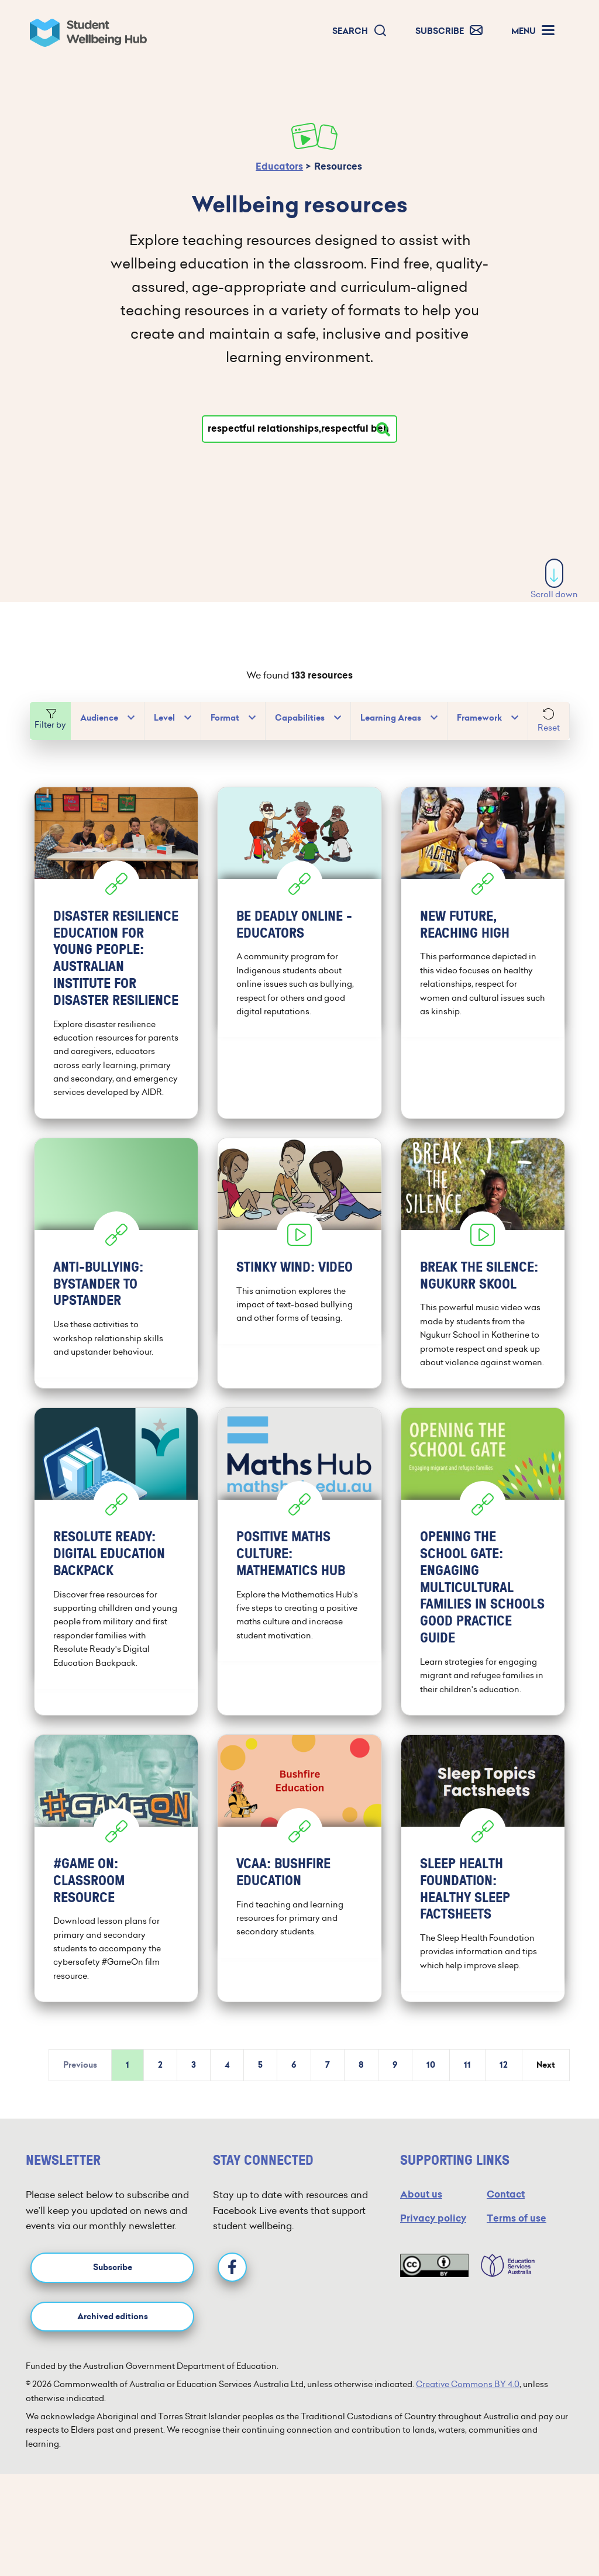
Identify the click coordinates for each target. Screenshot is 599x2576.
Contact (506, 2240)
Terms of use (516, 2264)
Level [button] (164, 718)
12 (504, 2111)
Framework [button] (479, 718)
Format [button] (225, 718)
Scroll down (554, 579)
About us (421, 2240)
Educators (279, 166)
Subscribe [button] (112, 2313)
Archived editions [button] (112, 2361)
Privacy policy (433, 2264)
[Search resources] (383, 429)
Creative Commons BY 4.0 (467, 2430)
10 (430, 2111)
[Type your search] (299, 429)
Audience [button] (99, 718)
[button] (359, 31)
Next (545, 2111)
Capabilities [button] (300, 718)
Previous (80, 2111)
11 (467, 2111)
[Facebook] (232, 2312)
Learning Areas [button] (390, 718)
